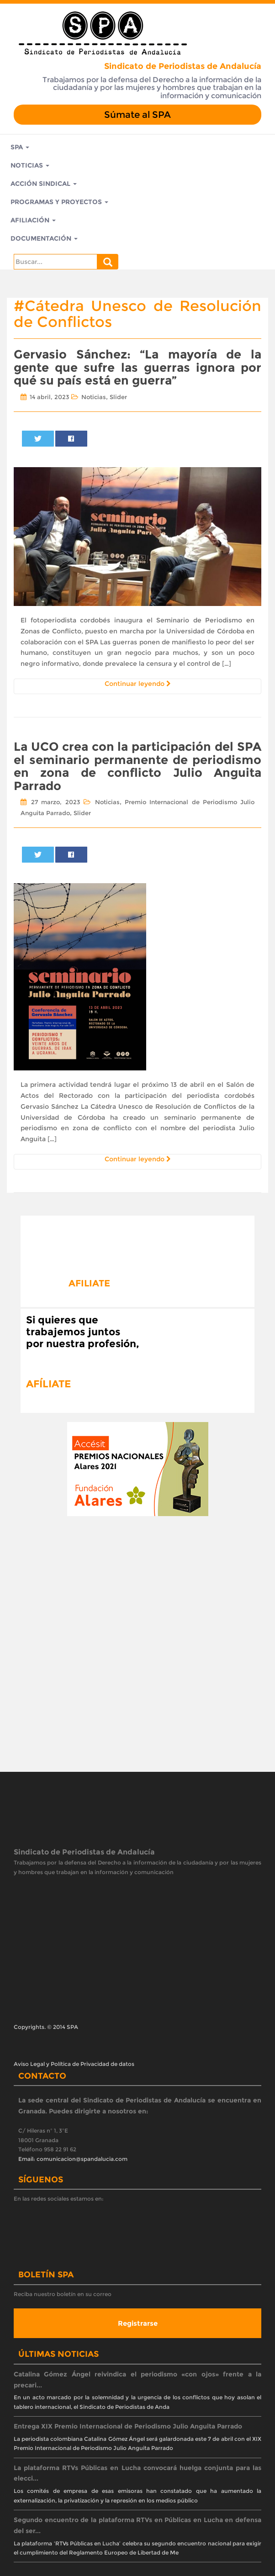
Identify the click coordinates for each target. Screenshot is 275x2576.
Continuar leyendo (138, 684)
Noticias (30, 165)
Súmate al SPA (137, 114)
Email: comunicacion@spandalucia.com (72, 2158)
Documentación (44, 238)
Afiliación (33, 220)
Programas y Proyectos (59, 202)
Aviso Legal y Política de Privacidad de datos (74, 2063)
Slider (118, 396)
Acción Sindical (44, 183)
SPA (20, 147)
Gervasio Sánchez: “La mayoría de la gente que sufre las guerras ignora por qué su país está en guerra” (137, 367)
